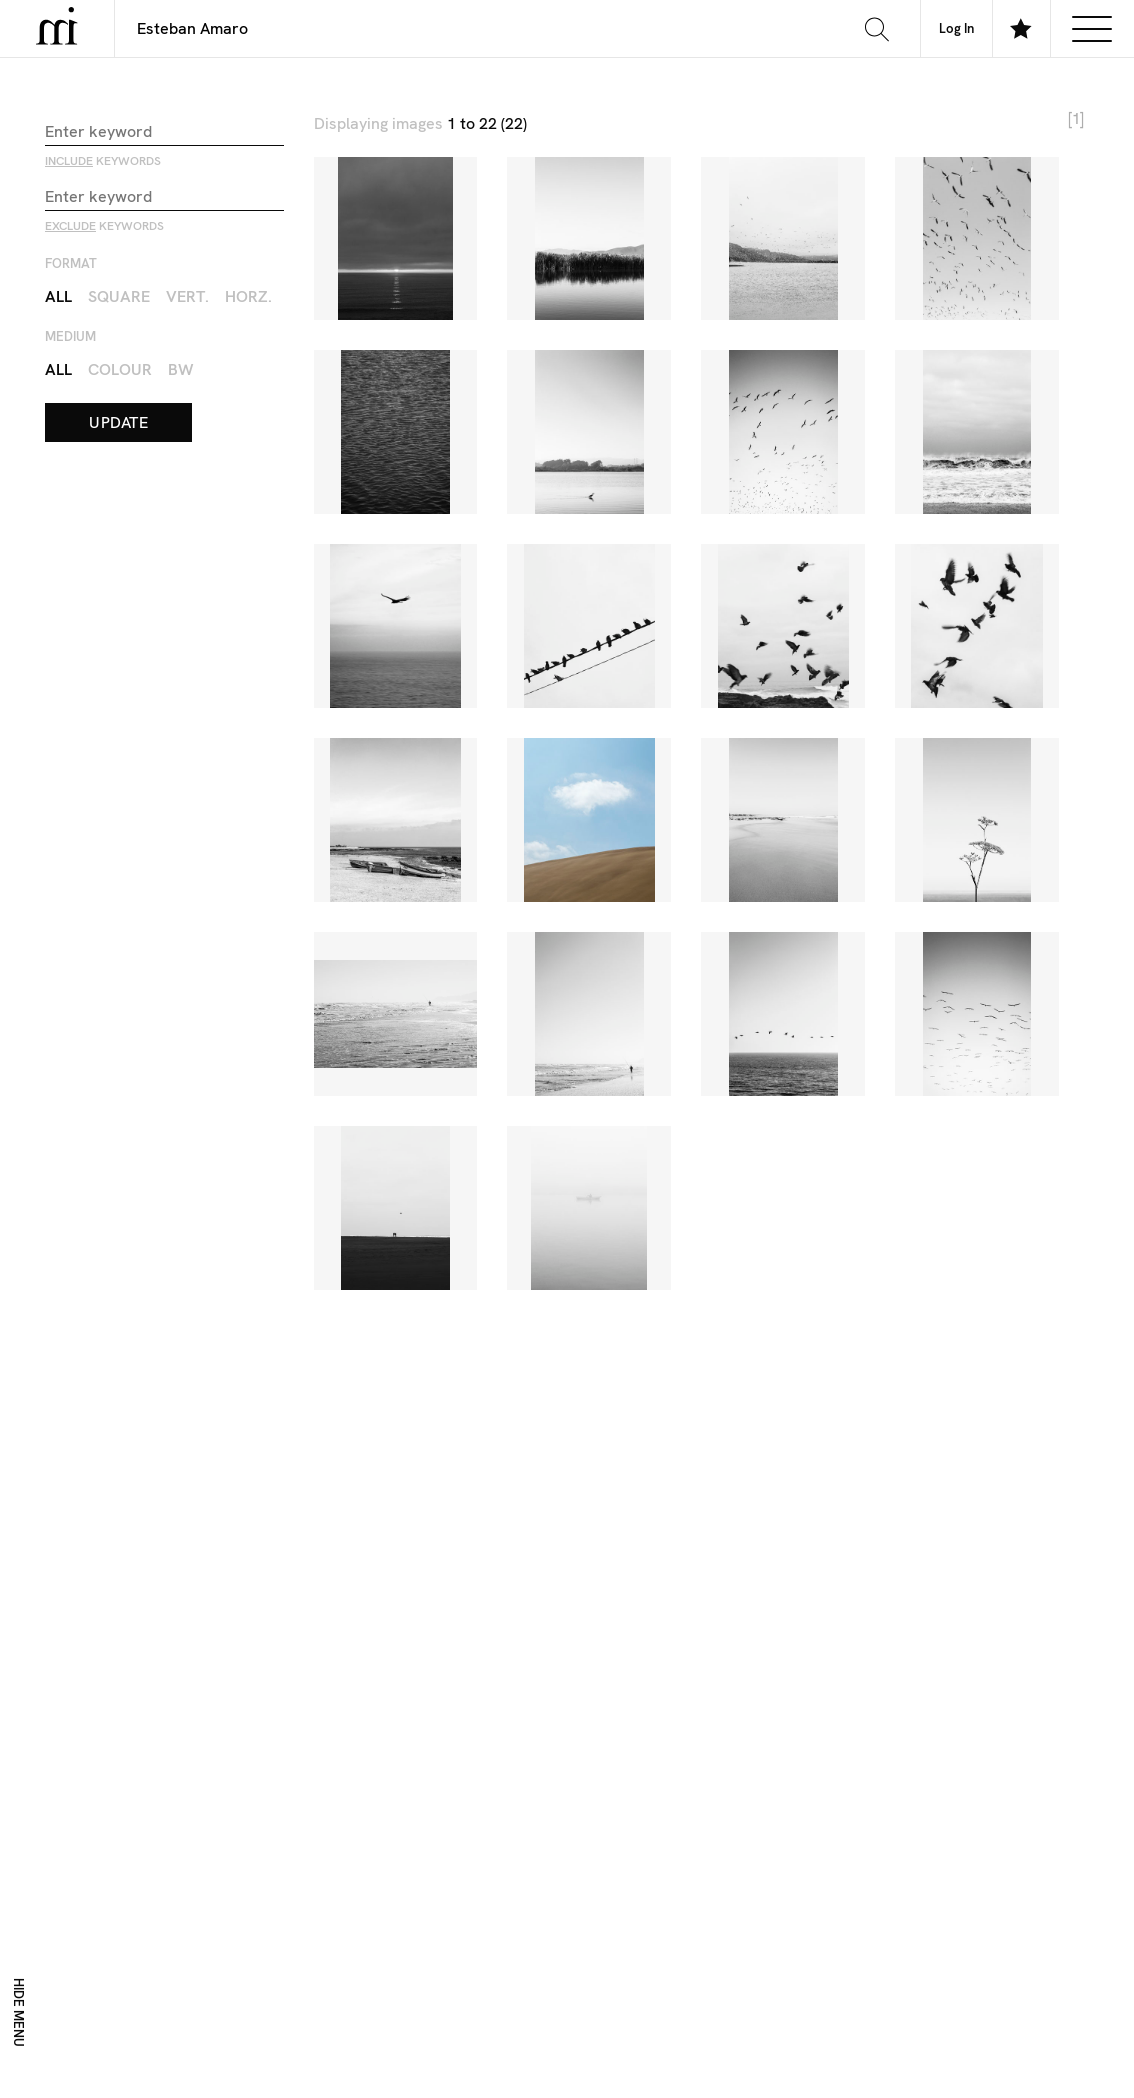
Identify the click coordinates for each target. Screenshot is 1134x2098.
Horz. (248, 295)
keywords (103, 160)
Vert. (187, 295)
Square (119, 295)
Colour (120, 368)
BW (181, 368)
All (58, 295)
